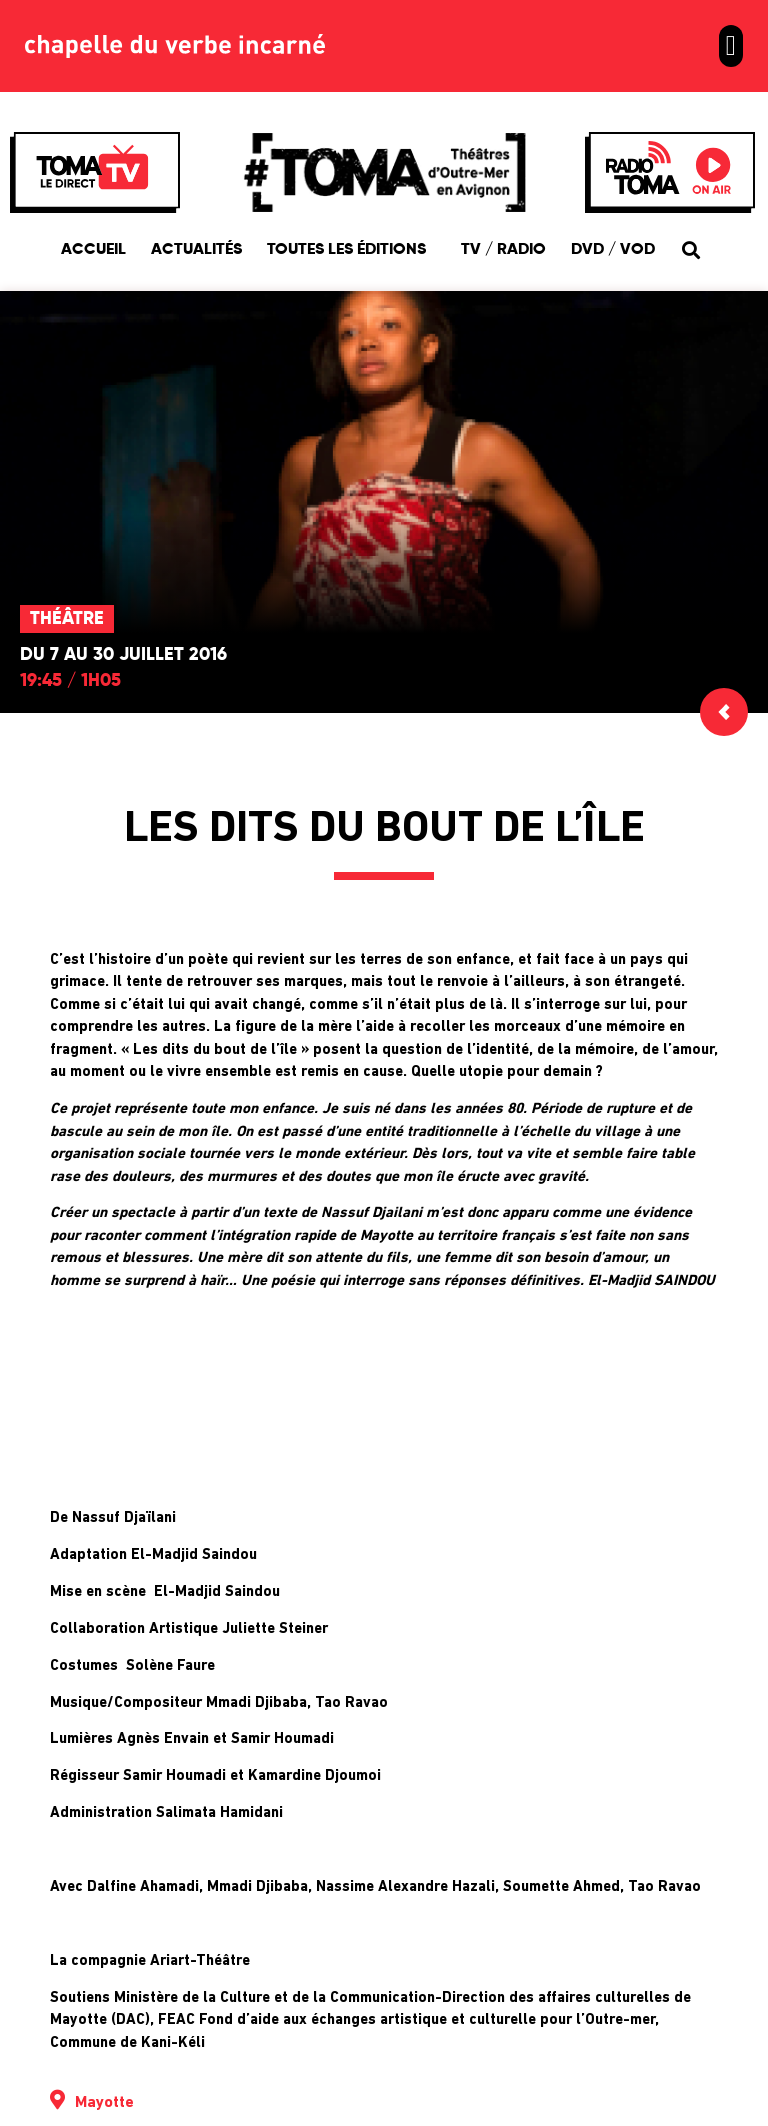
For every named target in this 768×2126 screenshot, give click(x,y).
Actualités (196, 250)
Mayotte (104, 2103)
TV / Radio (503, 250)
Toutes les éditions (351, 250)
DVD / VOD (613, 250)
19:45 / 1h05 (70, 681)
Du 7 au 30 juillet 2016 (123, 655)
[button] (731, 46)
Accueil (93, 250)
